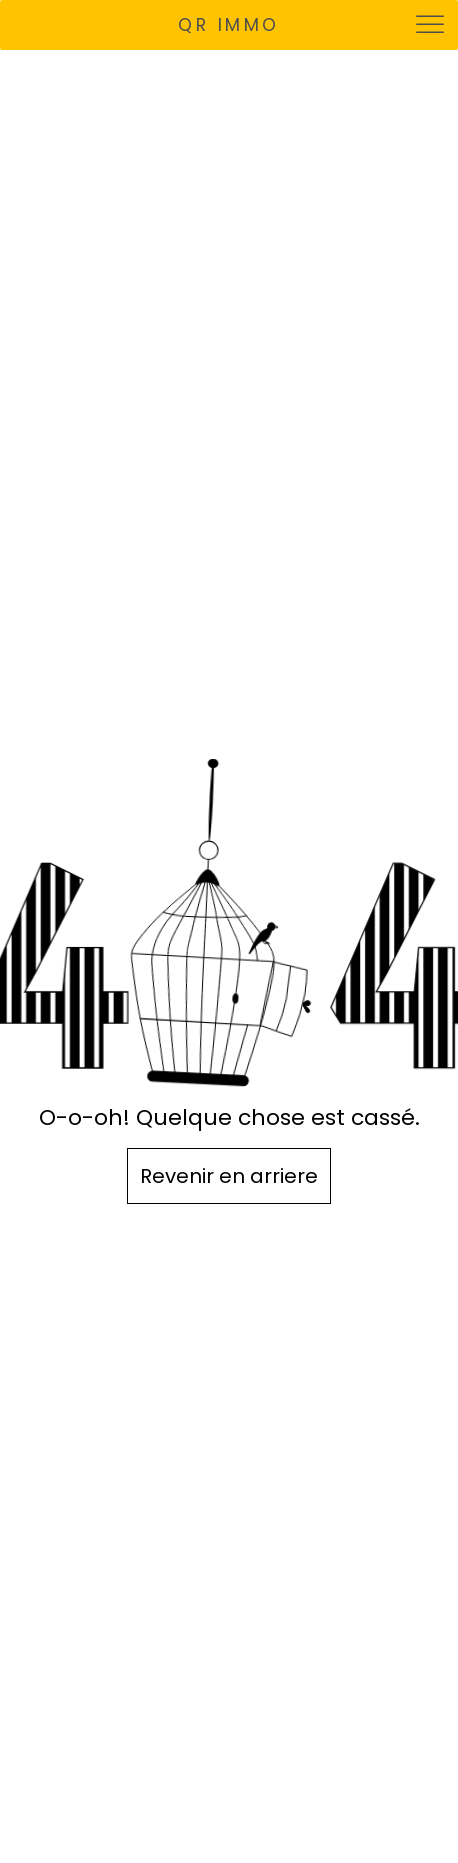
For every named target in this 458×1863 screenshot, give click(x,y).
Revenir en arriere (229, 1176)
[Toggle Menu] (432, 24)
